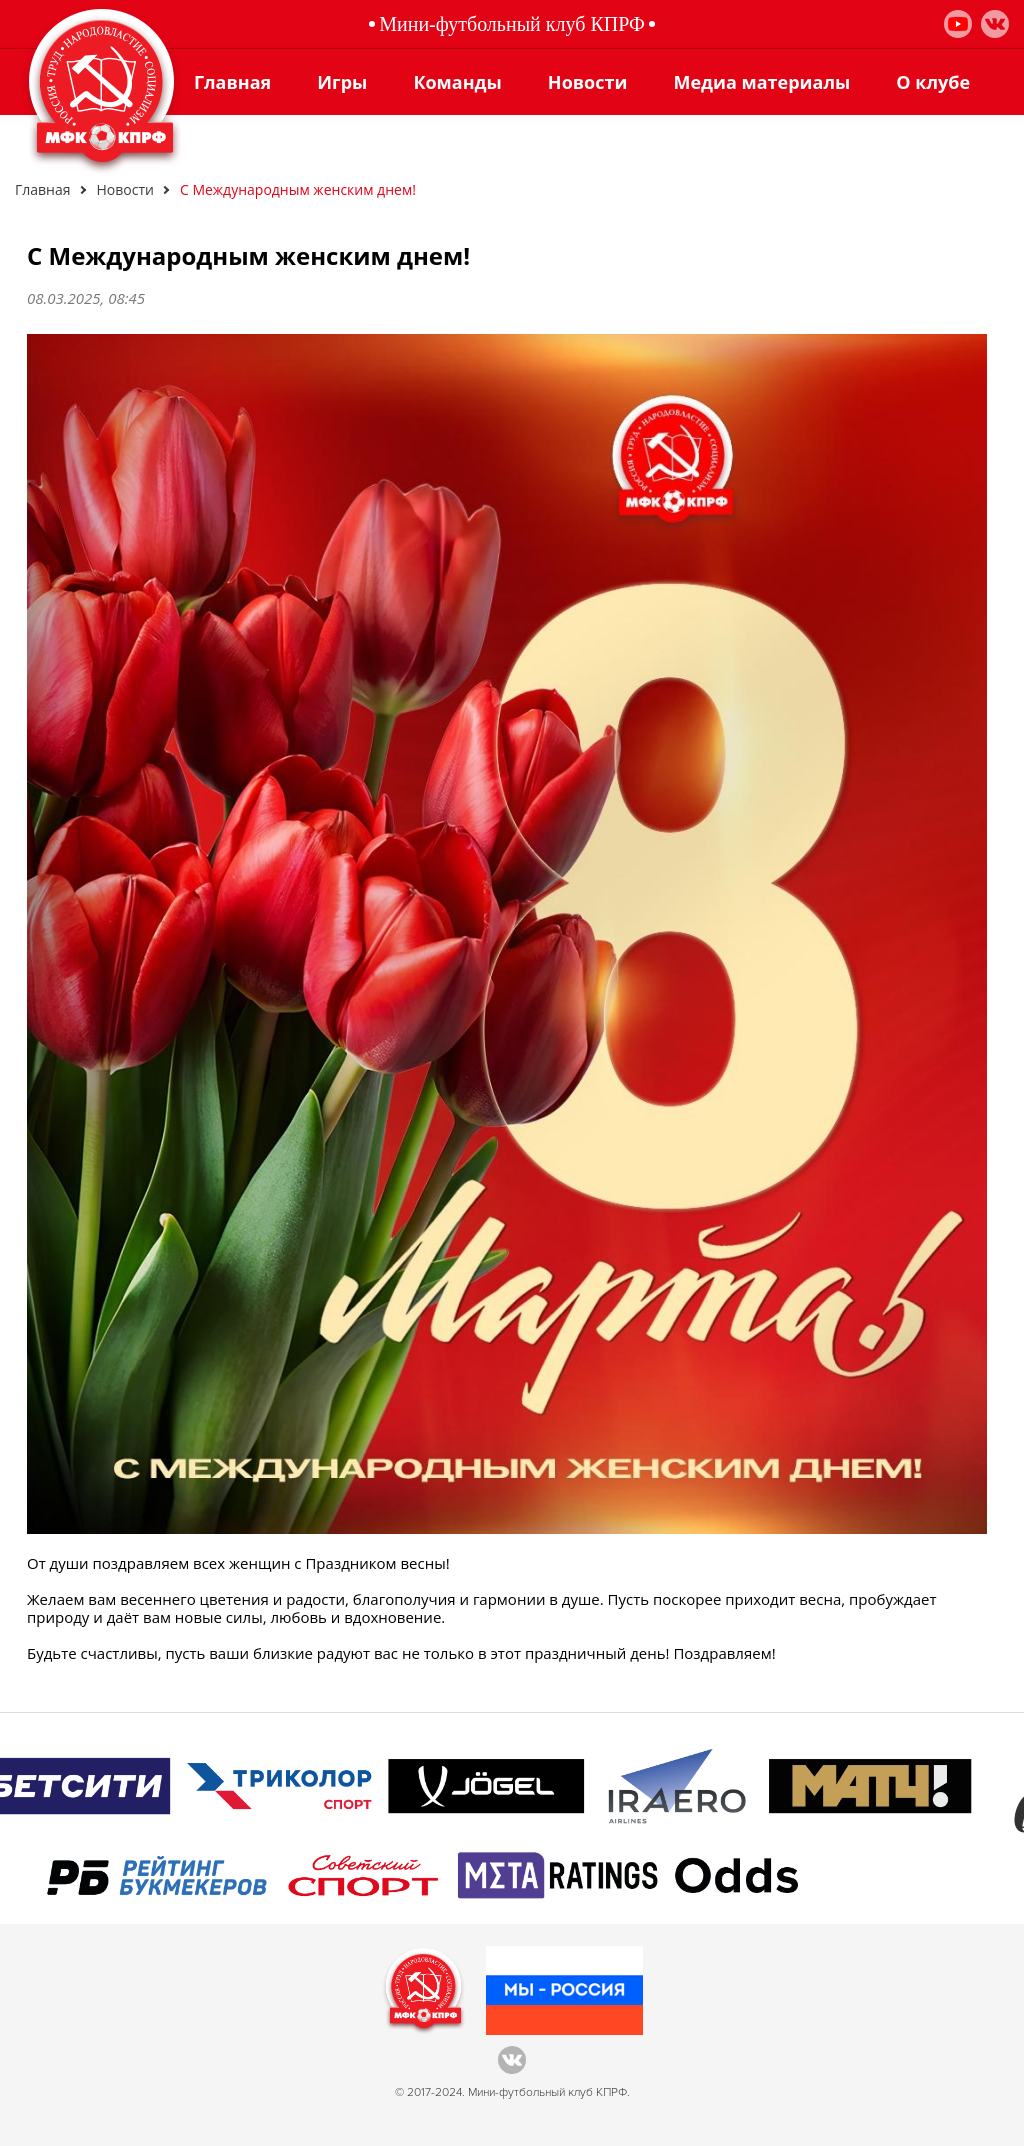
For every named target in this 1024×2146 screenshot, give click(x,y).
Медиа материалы (761, 82)
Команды (457, 82)
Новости (588, 82)
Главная (232, 82)
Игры (342, 82)
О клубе (933, 82)
